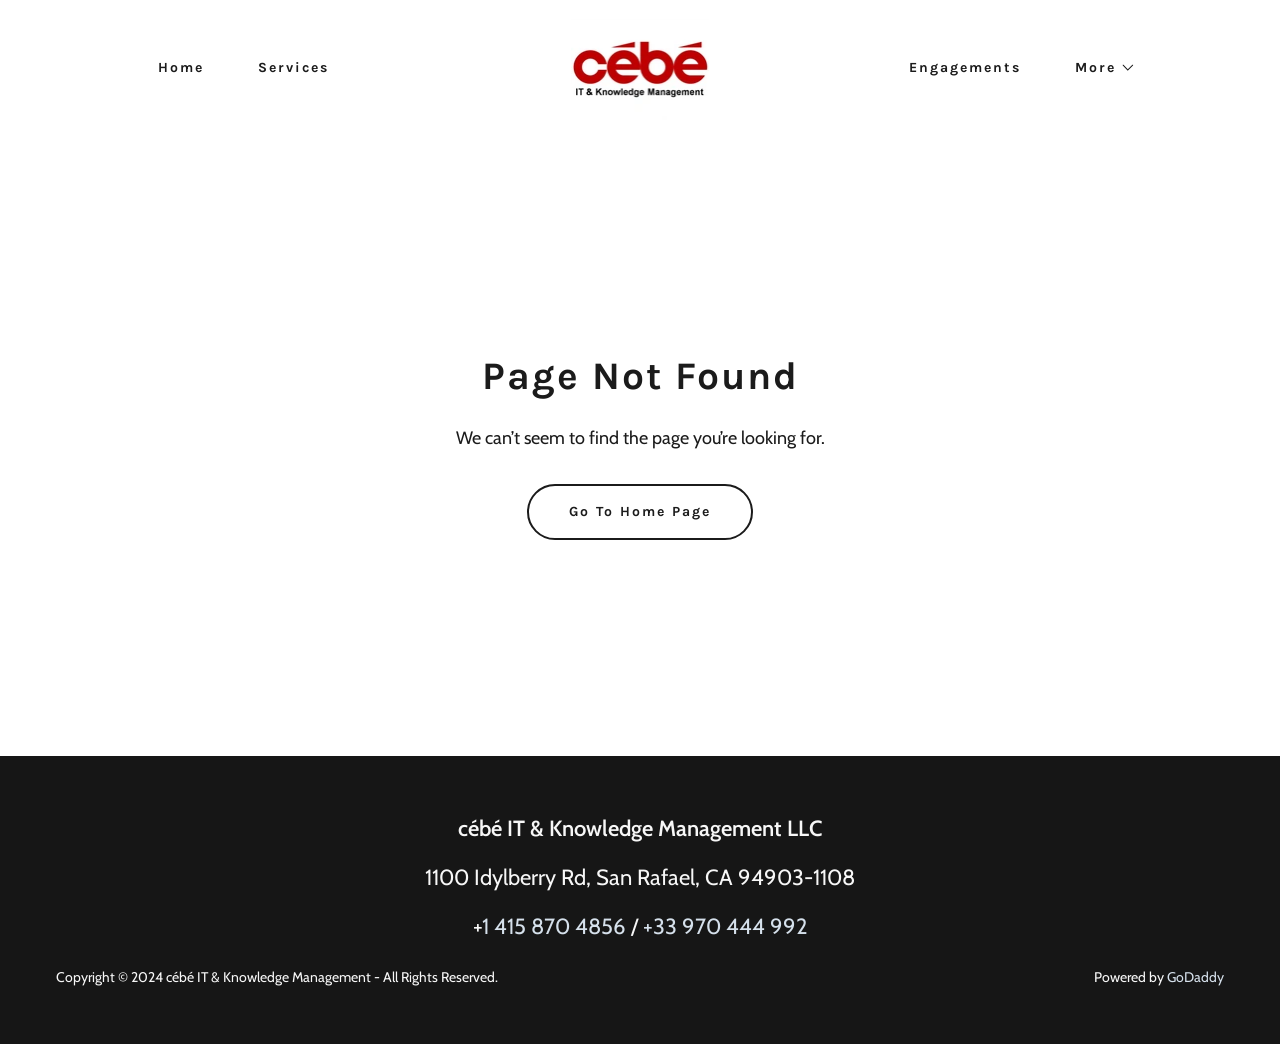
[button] (1098, 68)
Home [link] (181, 67)
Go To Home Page (640, 511)
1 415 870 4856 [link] (554, 926)
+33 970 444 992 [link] (725, 926)
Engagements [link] (965, 67)
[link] (640, 66)
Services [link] (293, 67)
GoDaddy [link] (1195, 977)
